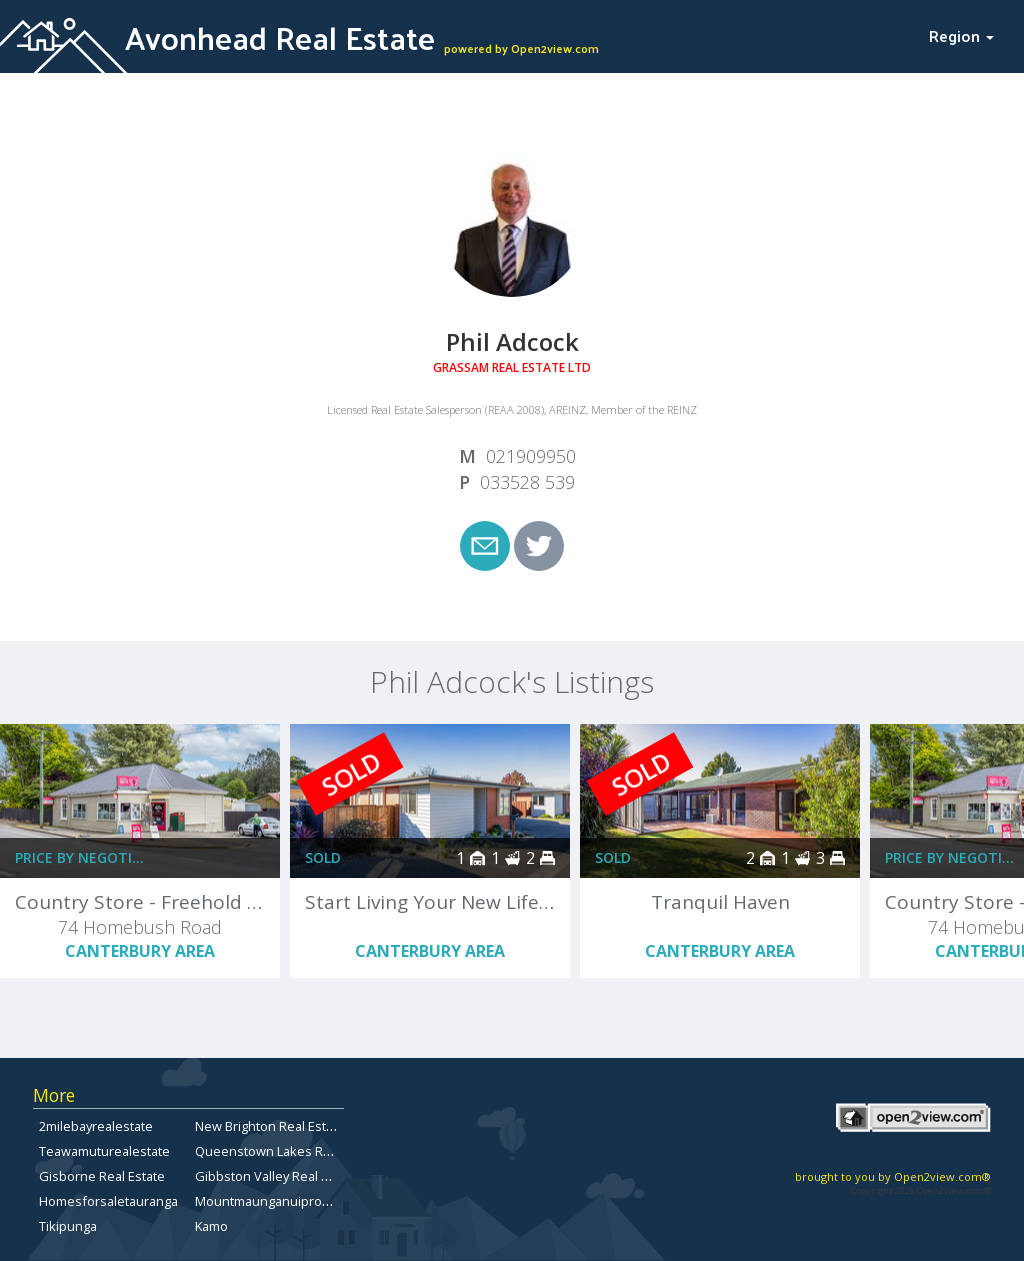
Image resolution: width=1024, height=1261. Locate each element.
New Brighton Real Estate (270, 1126)
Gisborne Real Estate (102, 1176)
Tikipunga (68, 1226)
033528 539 (527, 482)
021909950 (531, 456)
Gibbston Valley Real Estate (276, 1176)
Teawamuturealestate (104, 1151)
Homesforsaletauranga (108, 1201)
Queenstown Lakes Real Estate (288, 1151)
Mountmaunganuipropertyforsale (295, 1201)
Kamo (211, 1226)
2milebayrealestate (96, 1126)
